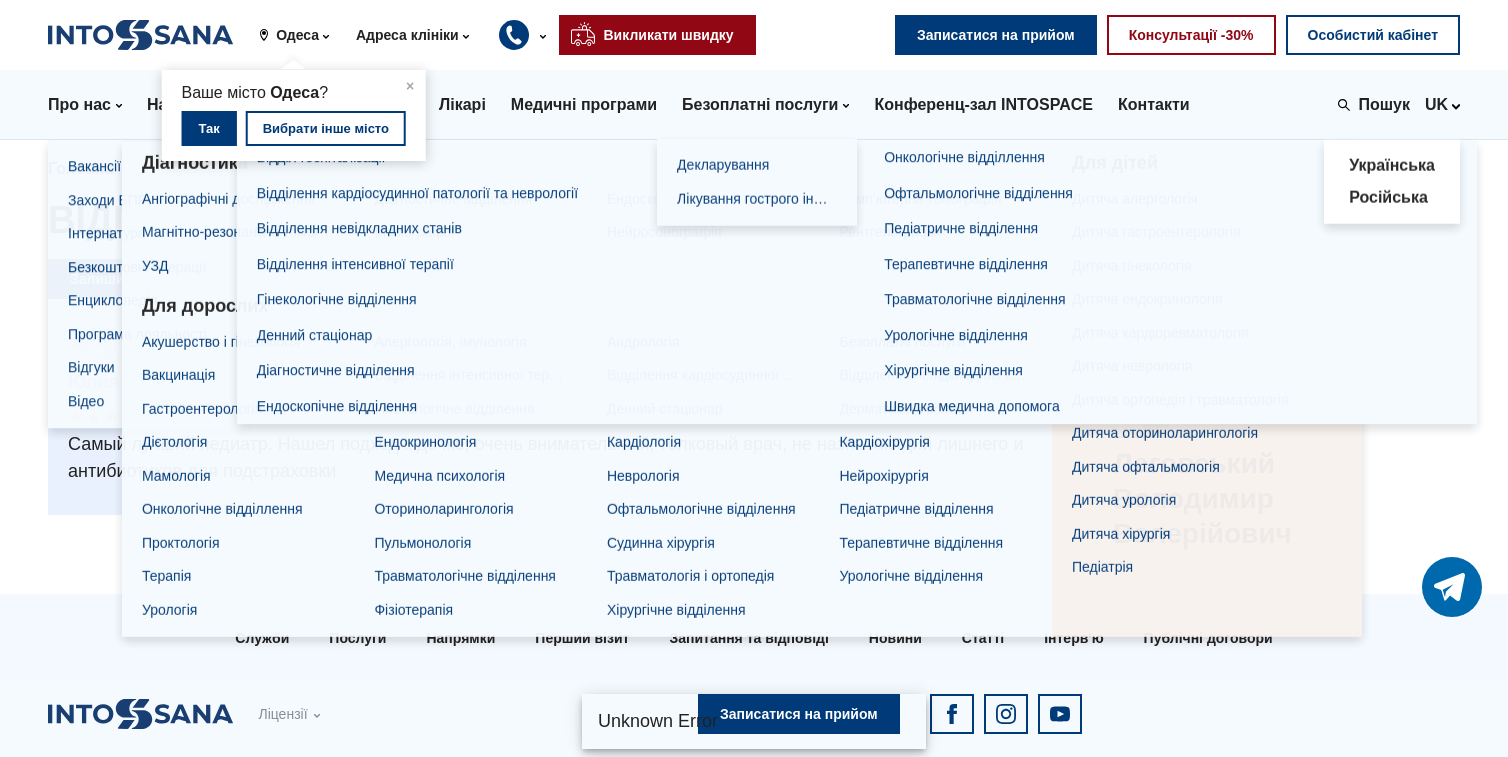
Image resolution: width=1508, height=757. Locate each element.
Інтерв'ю (1073, 638)
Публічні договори (1208, 638)
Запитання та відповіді (748, 638)
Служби (262, 638)
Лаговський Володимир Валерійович (368, 168)
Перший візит (582, 638)
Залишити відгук (128, 279)
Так (208, 128)
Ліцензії (282, 714)
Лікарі (167, 168)
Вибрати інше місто (326, 128)
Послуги (357, 638)
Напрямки (460, 638)
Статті (983, 638)
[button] (301, 35)
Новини (895, 638)
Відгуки (576, 168)
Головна (81, 168)
